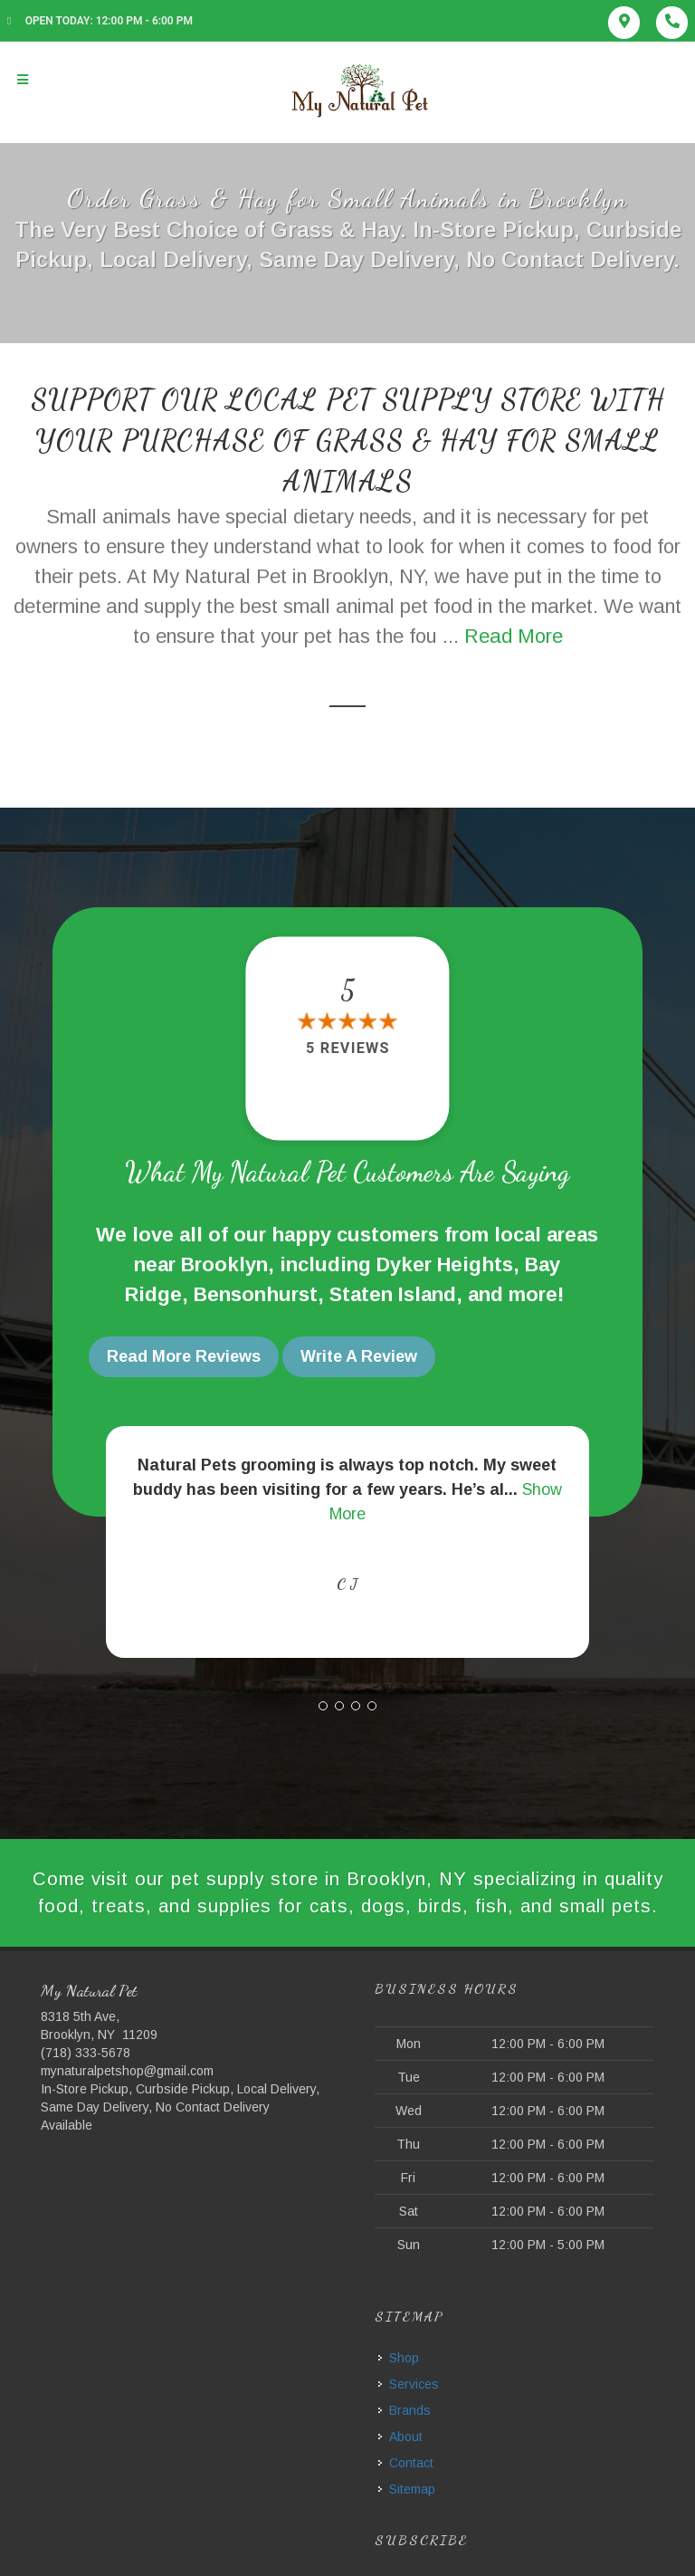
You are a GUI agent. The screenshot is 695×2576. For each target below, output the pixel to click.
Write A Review (358, 1356)
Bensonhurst (256, 1294)
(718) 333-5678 (85, 2052)
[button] (323, 1702)
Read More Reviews (184, 1356)
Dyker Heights (444, 1264)
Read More (513, 636)
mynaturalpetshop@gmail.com (127, 2070)
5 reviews (348, 1048)
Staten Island (392, 1294)
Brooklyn (224, 1264)
